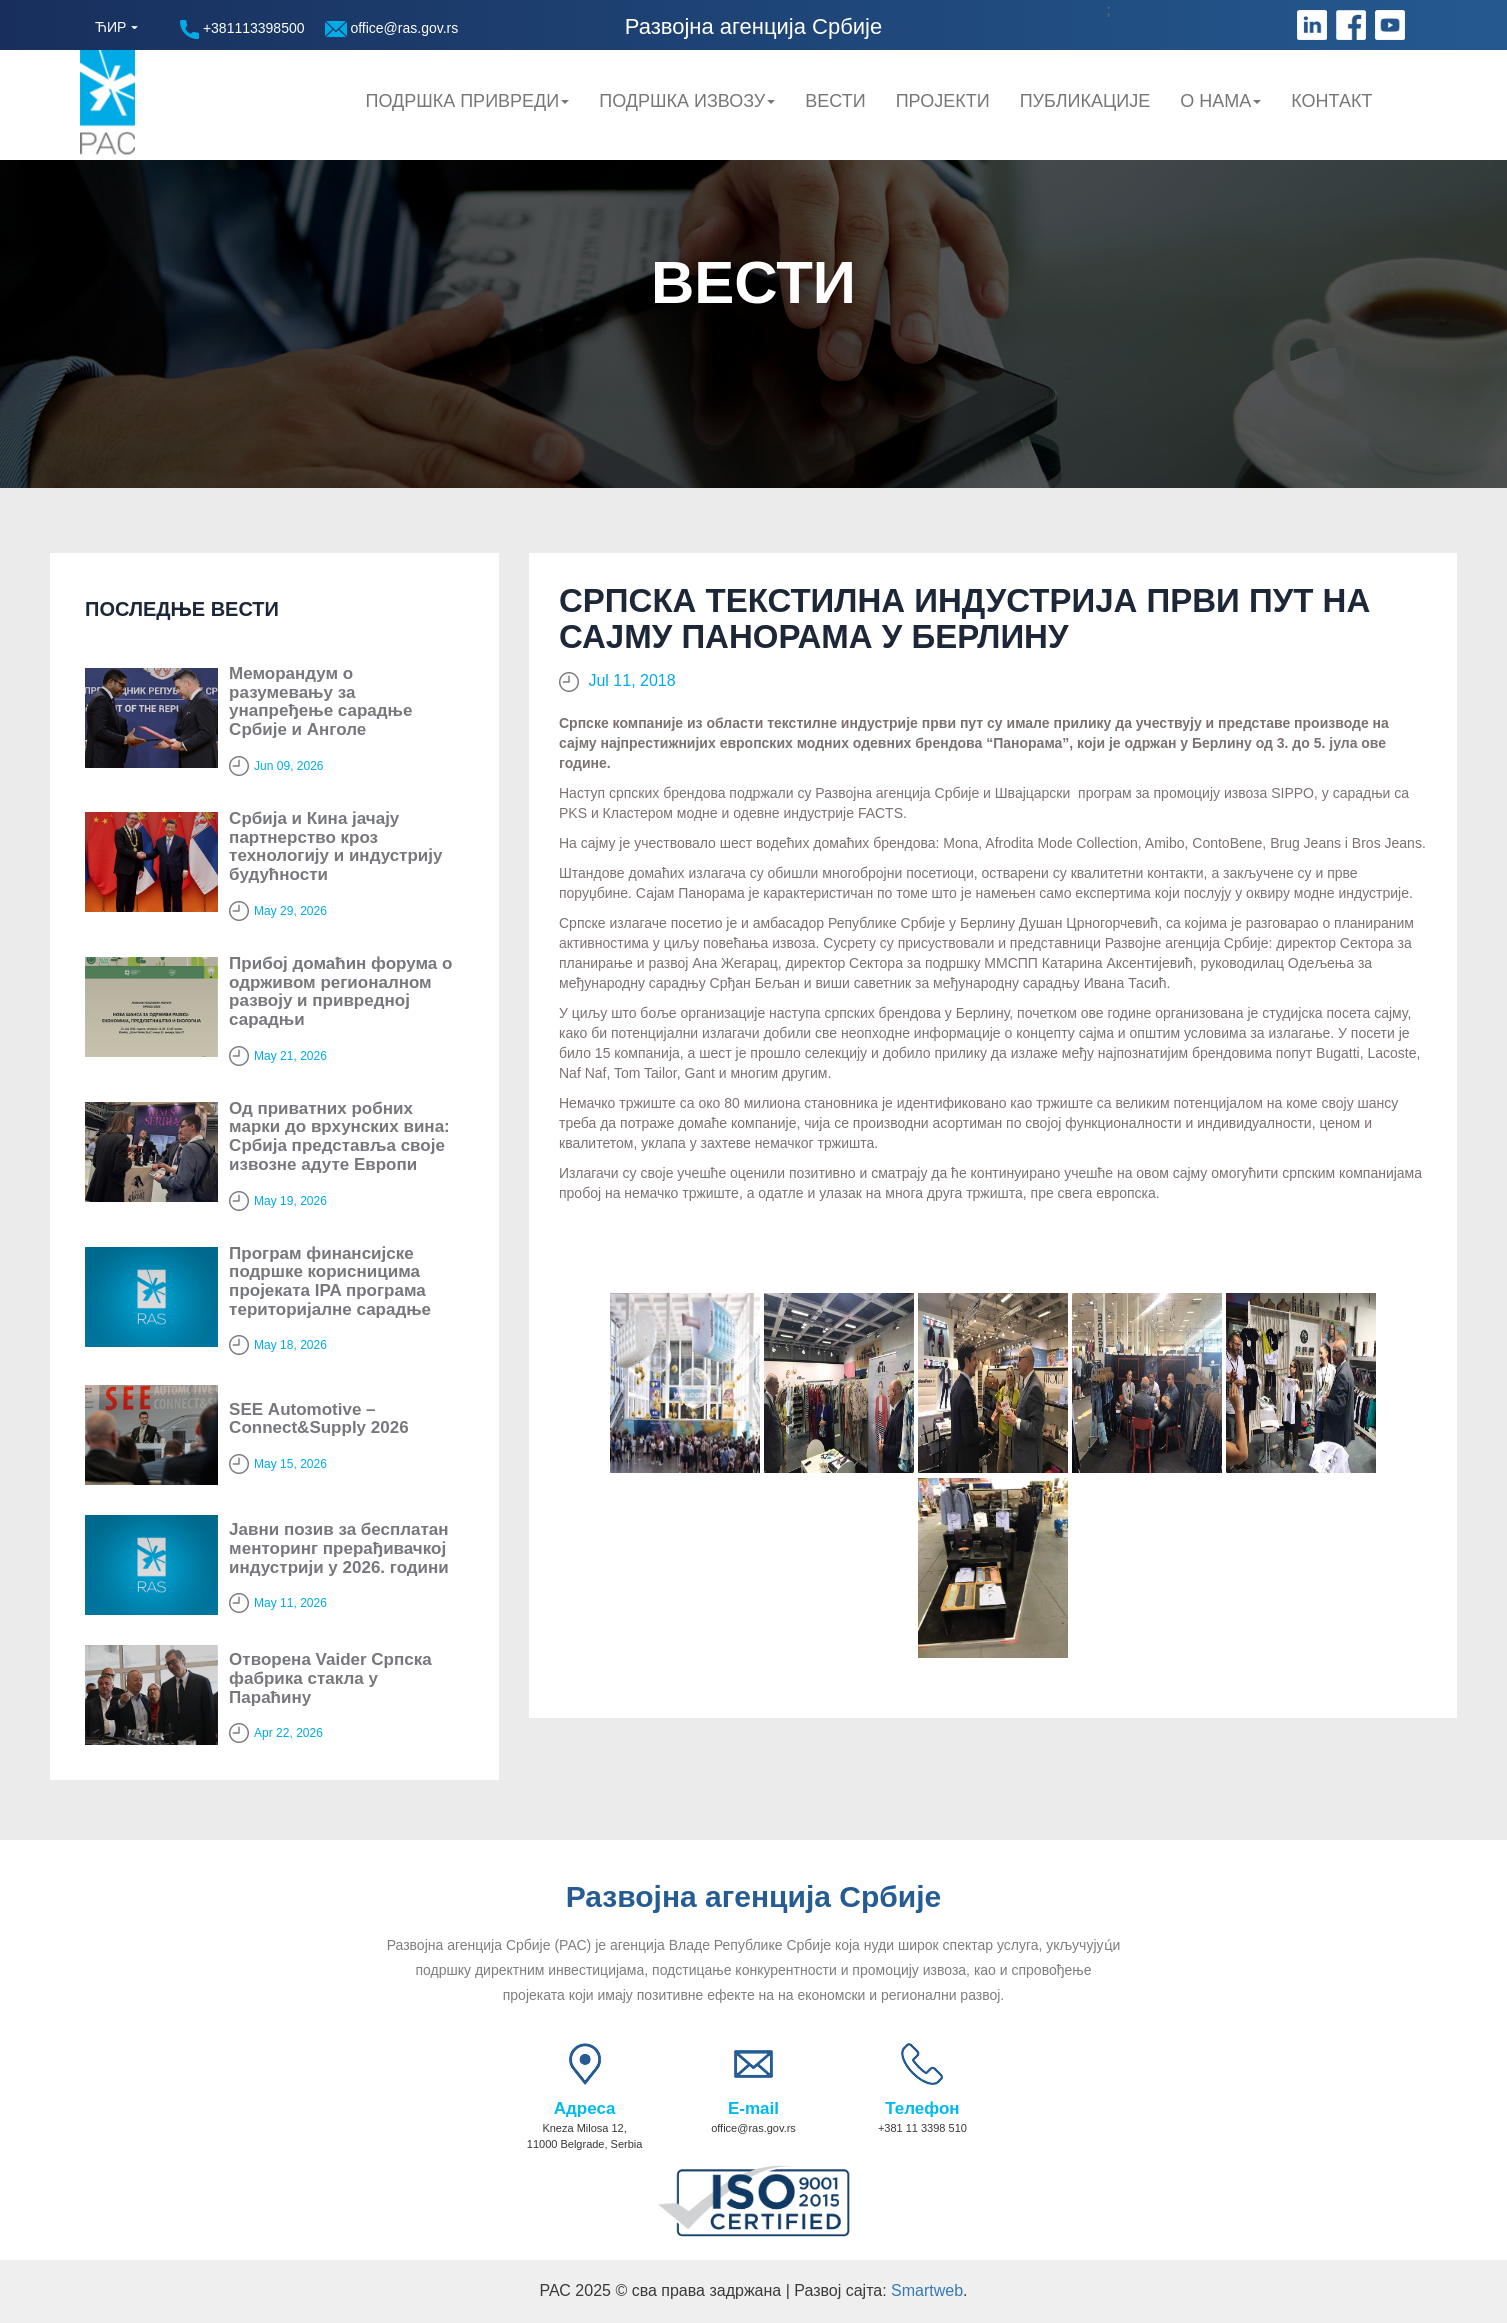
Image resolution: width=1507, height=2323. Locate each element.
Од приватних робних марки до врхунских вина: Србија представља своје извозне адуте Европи (339, 1136)
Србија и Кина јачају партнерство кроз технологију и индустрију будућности (335, 846)
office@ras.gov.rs (392, 28)
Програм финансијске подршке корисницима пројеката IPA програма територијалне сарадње (330, 1281)
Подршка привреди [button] (467, 101)
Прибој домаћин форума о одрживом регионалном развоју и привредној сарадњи (340, 991)
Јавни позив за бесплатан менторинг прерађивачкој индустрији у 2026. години (339, 1548)
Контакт (1331, 101)
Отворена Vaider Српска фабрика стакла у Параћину (330, 1678)
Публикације (1085, 101)
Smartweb (927, 2290)
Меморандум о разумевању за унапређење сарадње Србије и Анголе (320, 701)
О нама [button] (1220, 101)
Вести (835, 101)
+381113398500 (242, 29)
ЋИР (110, 27)
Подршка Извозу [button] (687, 101)
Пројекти (943, 101)
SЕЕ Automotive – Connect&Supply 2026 (319, 1419)
